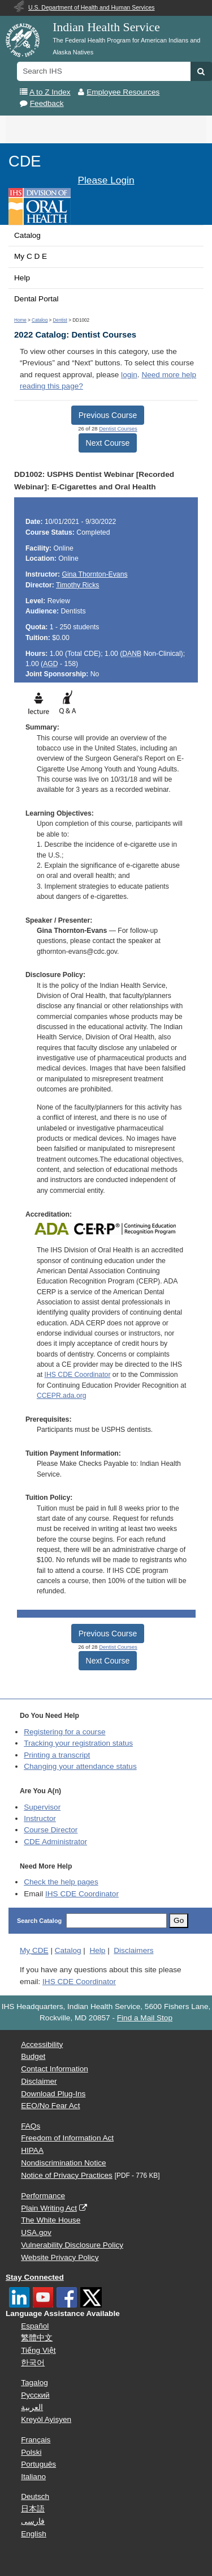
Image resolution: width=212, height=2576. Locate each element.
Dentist (60, 320)
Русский (35, 2395)
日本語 (33, 2509)
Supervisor (42, 1807)
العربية (32, 2407)
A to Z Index (50, 92)
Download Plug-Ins (53, 2093)
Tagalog (34, 2382)
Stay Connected (35, 2277)
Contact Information (54, 2069)
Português (38, 2464)
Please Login (105, 180)
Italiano (33, 2476)
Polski (31, 2452)
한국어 (33, 2363)
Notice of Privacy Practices (67, 2175)
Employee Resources (122, 92)
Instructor (40, 1818)
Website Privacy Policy (59, 2257)
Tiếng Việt (38, 2350)
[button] (201, 71)
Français (35, 2440)
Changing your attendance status (80, 1766)
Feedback (47, 103)
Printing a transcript (57, 1755)
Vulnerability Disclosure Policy (72, 2245)
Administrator (55, 1841)
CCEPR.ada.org (61, 1396)
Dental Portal (36, 299)
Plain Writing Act (49, 2208)
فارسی (33, 2521)
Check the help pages (61, 1882)
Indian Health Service (106, 27)
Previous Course (108, 415)
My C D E (30, 256)
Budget (33, 2056)
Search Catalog (39, 1920)
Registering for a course (64, 1732)
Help (22, 278)
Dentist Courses (118, 428)
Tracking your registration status (78, 1743)
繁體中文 (37, 2338)
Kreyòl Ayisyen (46, 2419)
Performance (43, 2195)
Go (179, 1920)
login (129, 374)
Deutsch (35, 2496)
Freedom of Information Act (67, 2138)
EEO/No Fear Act (50, 2105)
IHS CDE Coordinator (78, 1375)
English (33, 2534)
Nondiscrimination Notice (63, 2163)
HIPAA (32, 2150)
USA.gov (36, 2232)
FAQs (30, 2126)
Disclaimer (39, 2081)
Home (20, 320)
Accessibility (42, 2044)
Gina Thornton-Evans (94, 574)
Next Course (108, 442)
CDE (24, 161)
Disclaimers (133, 1950)
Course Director (50, 1830)
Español (35, 2326)
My (34, 1950)
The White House (50, 2220)
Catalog (27, 235)
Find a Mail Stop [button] (144, 2018)
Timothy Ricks (77, 585)
